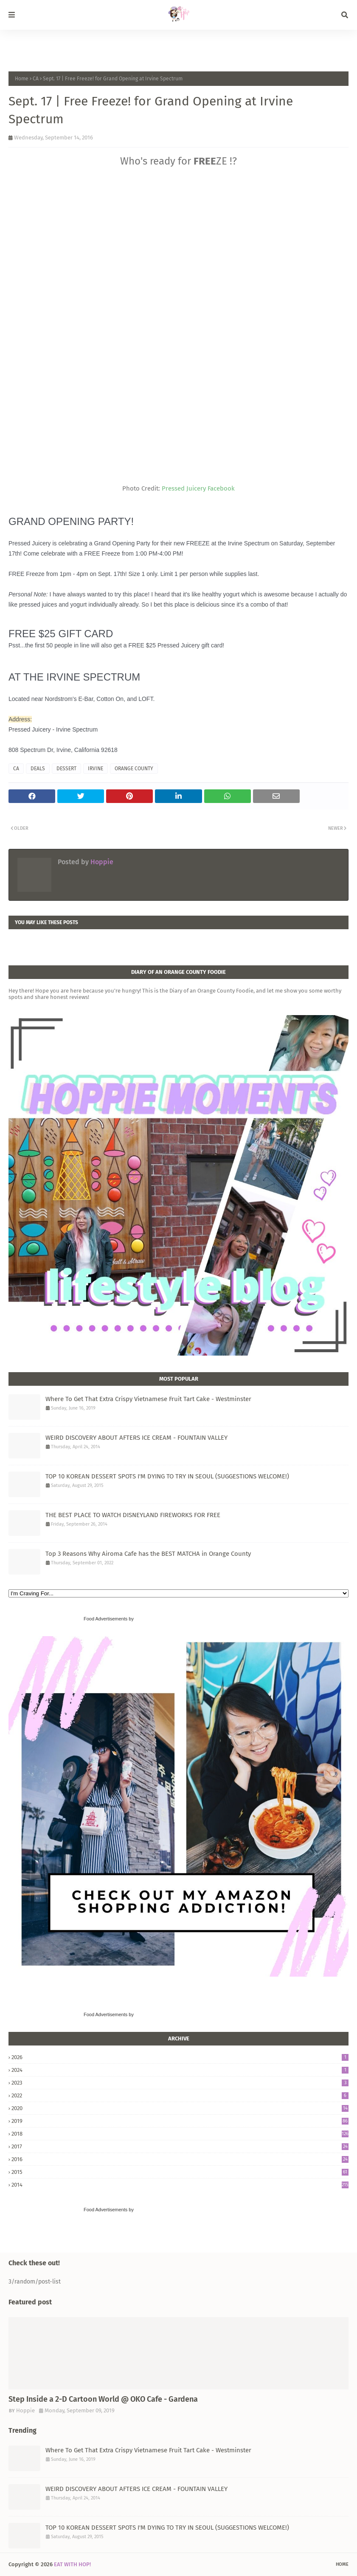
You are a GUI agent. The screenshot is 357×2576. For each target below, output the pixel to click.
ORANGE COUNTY (134, 769)
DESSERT (66, 769)
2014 (180, 2185)
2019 (180, 2121)
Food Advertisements (105, 1618)
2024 (180, 2070)
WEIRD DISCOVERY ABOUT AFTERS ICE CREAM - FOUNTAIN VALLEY (136, 1437)
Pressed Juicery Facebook (198, 488)
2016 (180, 2159)
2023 (180, 2083)
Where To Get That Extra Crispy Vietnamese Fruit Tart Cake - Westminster (148, 1399)
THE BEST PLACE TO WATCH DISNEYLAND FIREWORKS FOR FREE (132, 1515)
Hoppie (101, 862)
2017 (180, 2146)
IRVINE (95, 769)
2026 (180, 2057)
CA (36, 79)
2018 (180, 2134)
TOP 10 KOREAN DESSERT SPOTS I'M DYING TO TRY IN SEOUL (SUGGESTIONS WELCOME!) (167, 1476)
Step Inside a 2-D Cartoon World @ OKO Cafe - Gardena (103, 2399)
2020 (180, 2108)
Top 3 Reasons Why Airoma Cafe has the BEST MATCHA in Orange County (148, 1554)
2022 (180, 2095)
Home (21, 79)
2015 (180, 2172)
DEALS (38, 769)
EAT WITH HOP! (72, 2564)
